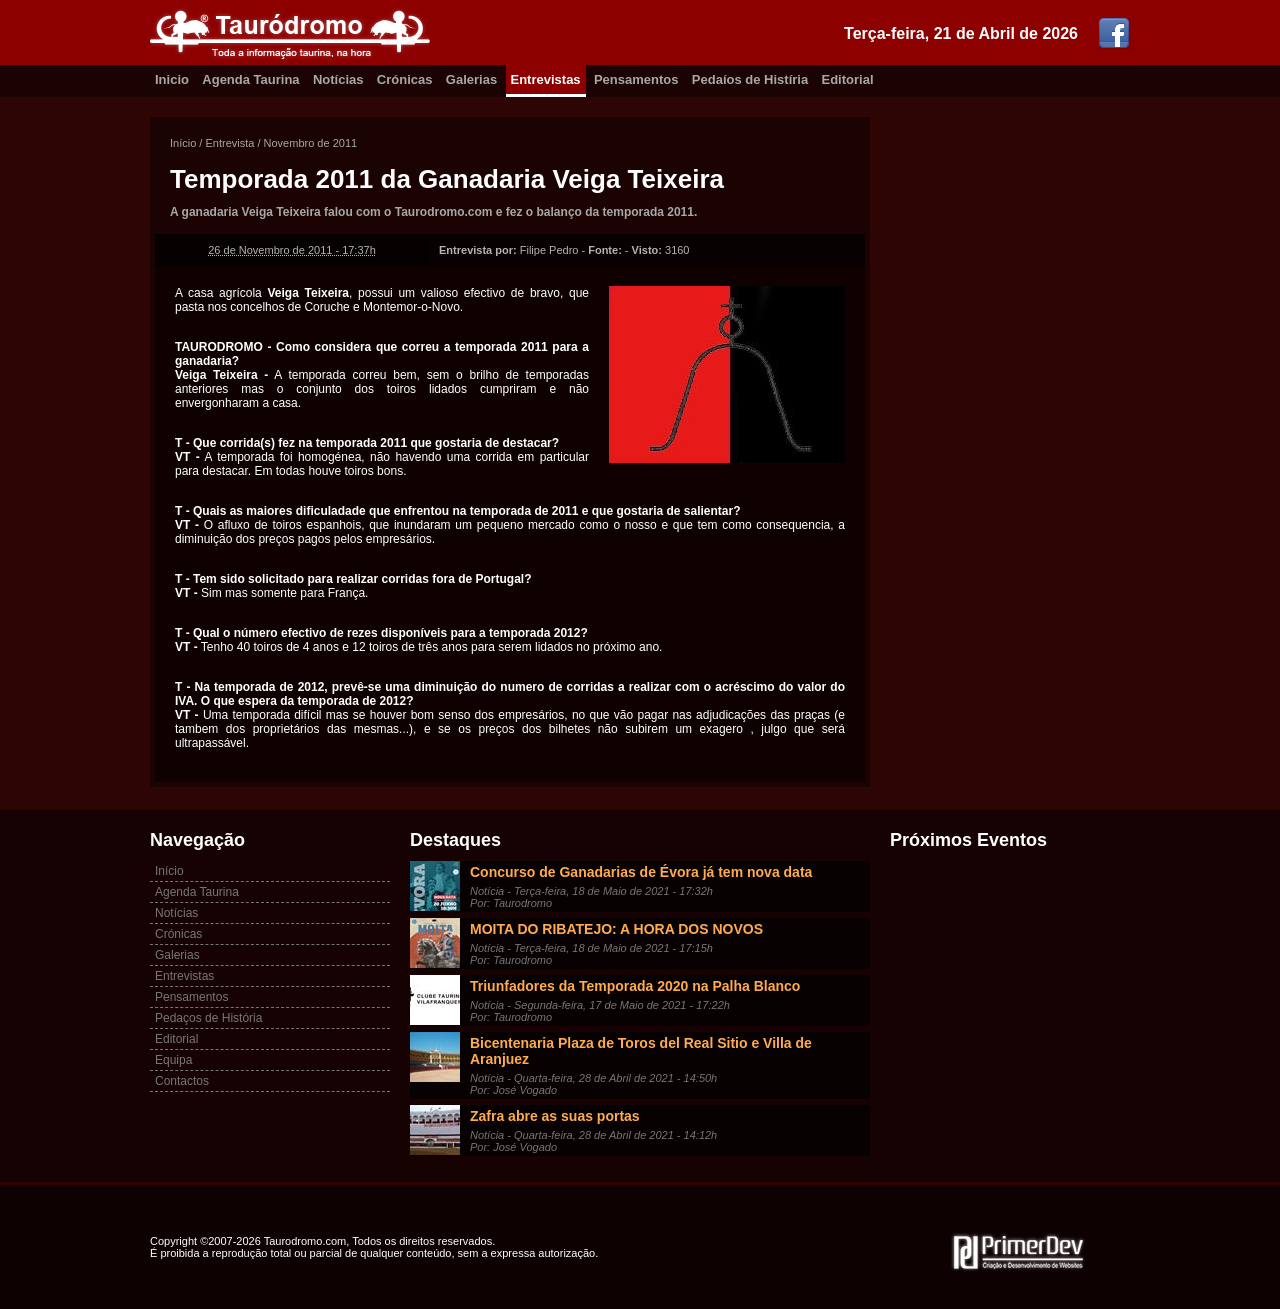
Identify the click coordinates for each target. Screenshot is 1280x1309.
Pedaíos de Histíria (750, 79)
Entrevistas (546, 79)
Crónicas (405, 79)
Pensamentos (636, 79)
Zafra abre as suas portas (555, 1116)
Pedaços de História (208, 1018)
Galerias (471, 79)
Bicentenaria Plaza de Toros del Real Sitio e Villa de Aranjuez (641, 1051)
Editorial (848, 79)
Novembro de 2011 (311, 143)
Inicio (172, 79)
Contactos (182, 1081)
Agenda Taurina (250, 79)
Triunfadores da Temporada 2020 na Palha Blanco (635, 986)
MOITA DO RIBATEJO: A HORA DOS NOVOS (616, 929)
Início (183, 143)
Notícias (338, 79)
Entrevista (229, 143)
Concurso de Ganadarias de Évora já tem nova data (641, 872)
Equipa (173, 1060)
